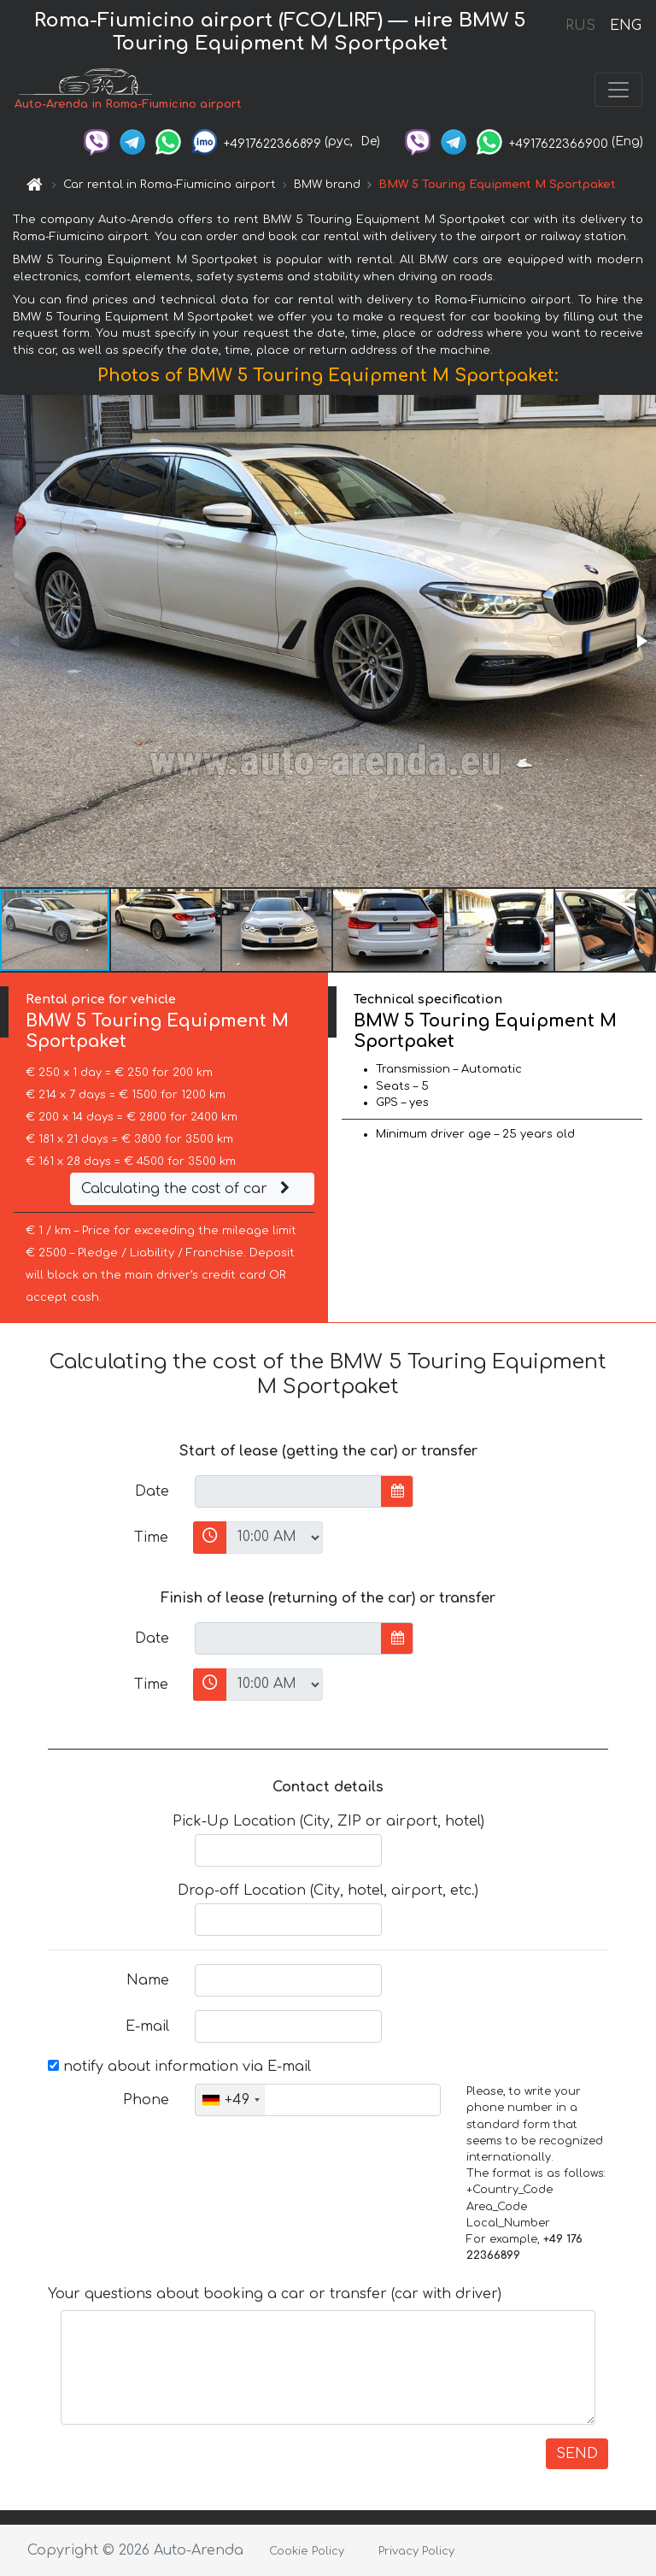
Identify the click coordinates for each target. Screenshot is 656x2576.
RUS (580, 25)
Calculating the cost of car (188, 1189)
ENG (625, 25)
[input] (288, 1491)
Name (147, 1980)
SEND (577, 2453)
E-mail (147, 2026)
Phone (146, 2100)
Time (151, 1537)
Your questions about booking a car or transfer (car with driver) (274, 2294)
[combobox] (230, 2100)
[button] (640, 641)
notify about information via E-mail (179, 2066)
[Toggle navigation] (618, 90)
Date (152, 1491)
